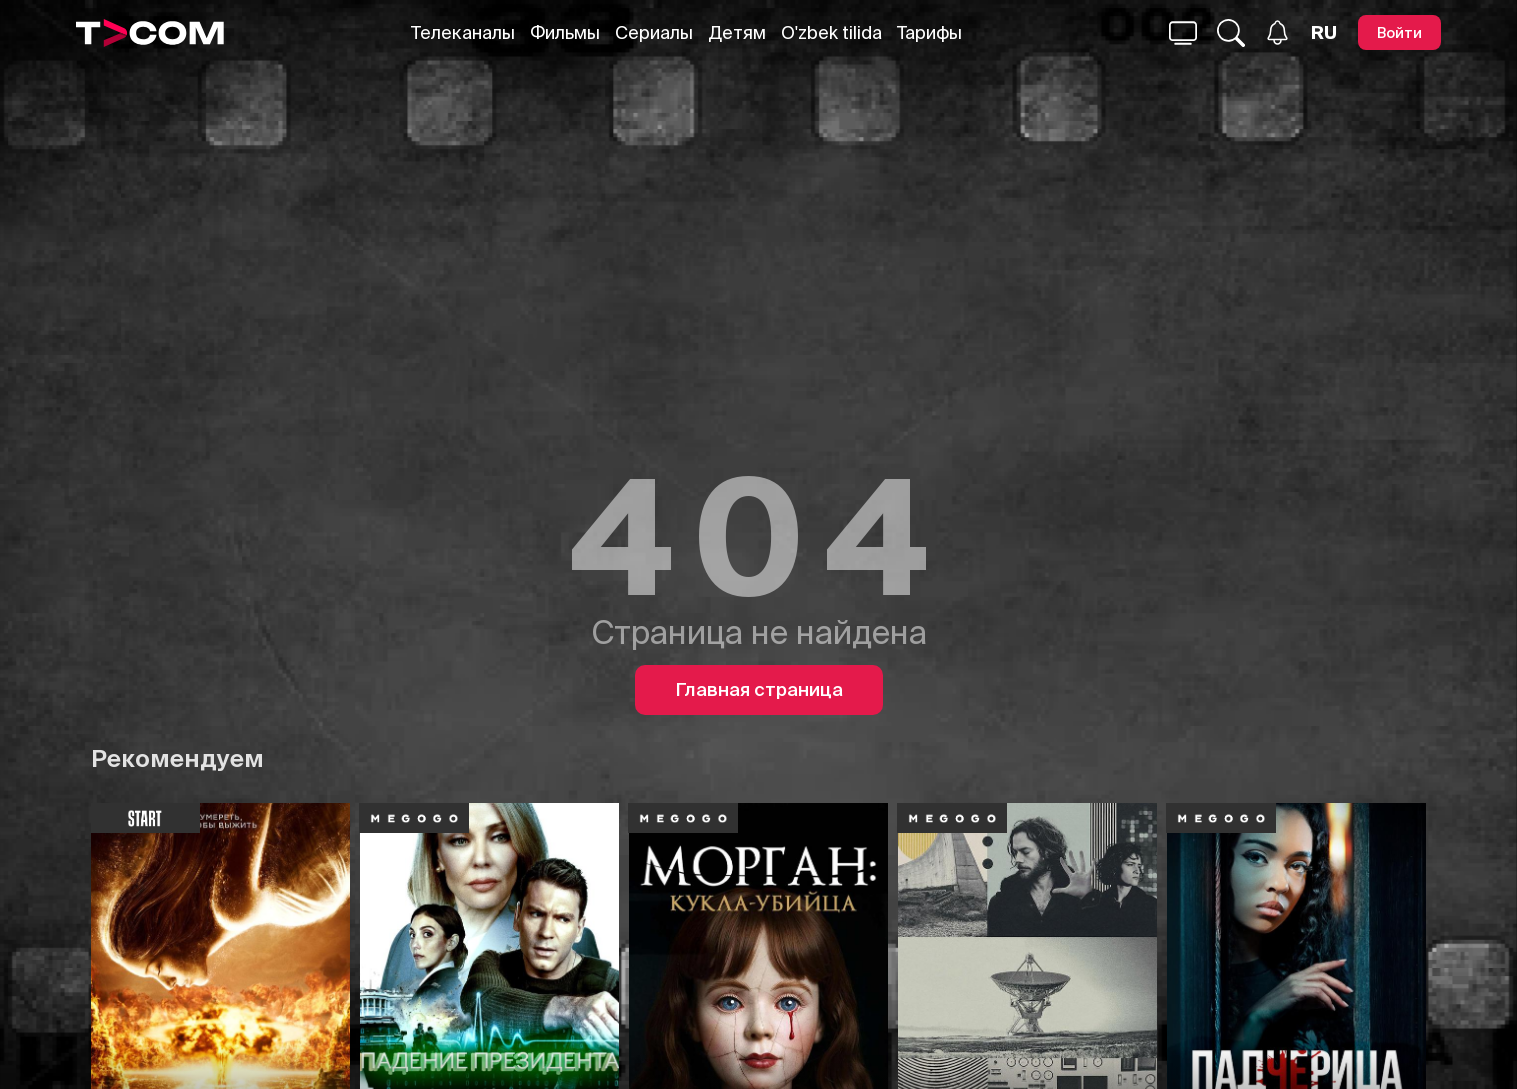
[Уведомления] (1277, 32)
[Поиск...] (1183, 33)
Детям (737, 32)
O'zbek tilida (831, 32)
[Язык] (1324, 33)
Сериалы (654, 32)
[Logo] (150, 33)
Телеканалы (463, 32)
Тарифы (929, 32)
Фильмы (565, 32)
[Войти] (1399, 32)
